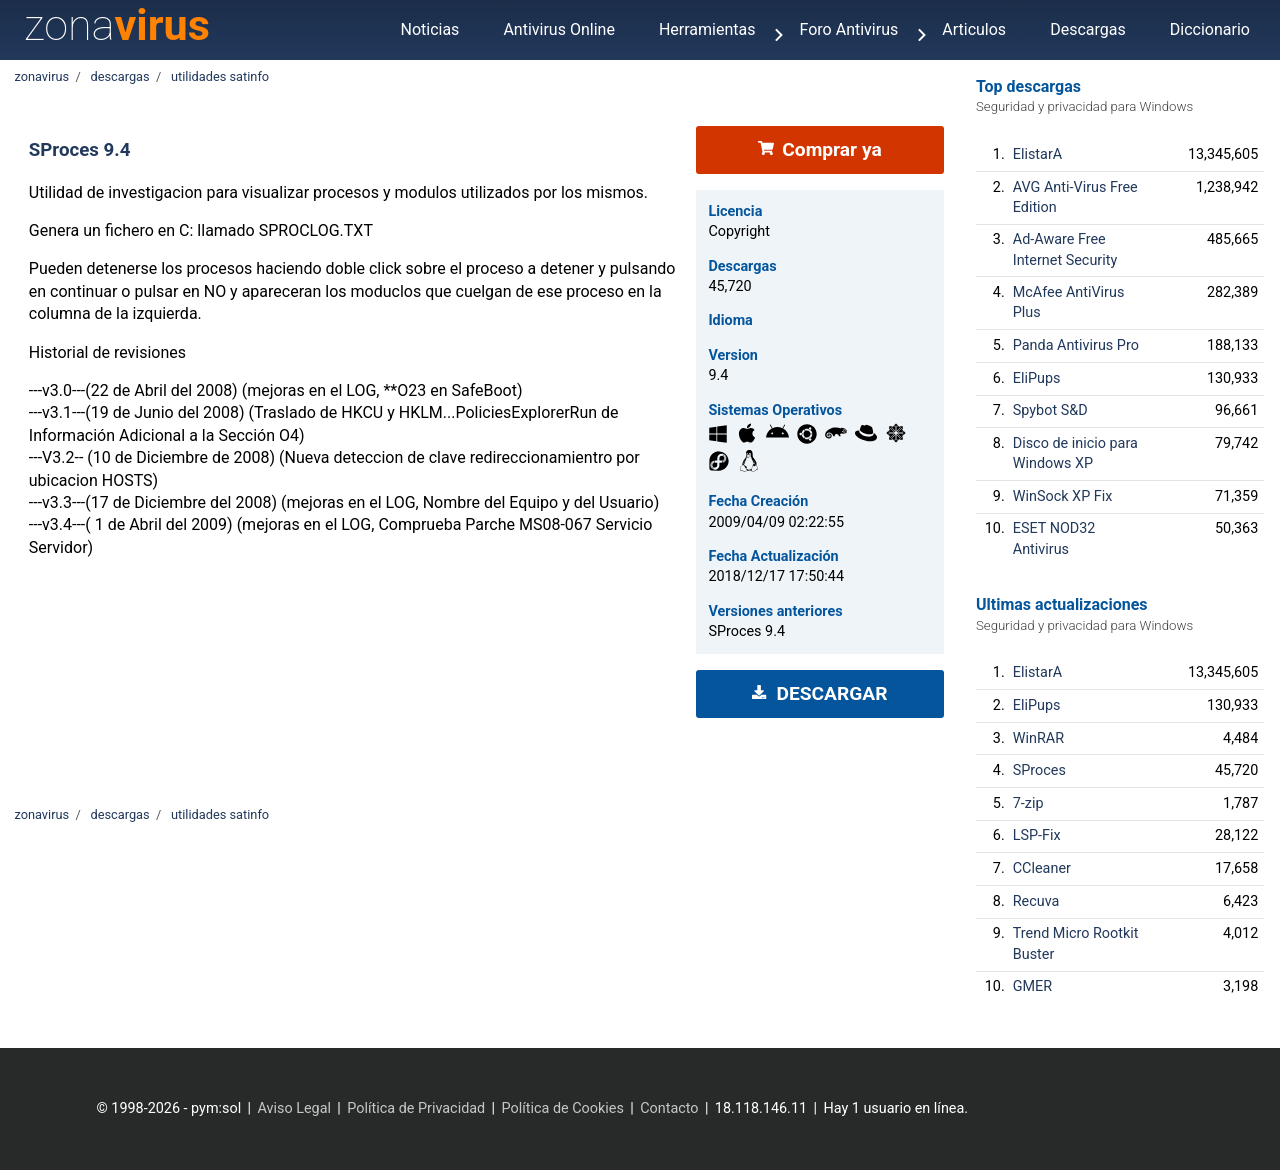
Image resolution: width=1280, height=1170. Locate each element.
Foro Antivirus (849, 29)
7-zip (1028, 803)
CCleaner (1042, 868)
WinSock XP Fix (1063, 496)
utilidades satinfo (220, 76)
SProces (1039, 770)
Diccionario (1210, 29)
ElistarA (1037, 154)
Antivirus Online (558, 29)
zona (117, 25)
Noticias (429, 29)
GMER (1032, 986)
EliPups (1037, 378)
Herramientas (707, 29)
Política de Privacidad (416, 1108)
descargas (119, 76)
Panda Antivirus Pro (1076, 345)
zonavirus (41, 76)
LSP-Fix (1037, 835)
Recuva (1036, 901)
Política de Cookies (563, 1108)
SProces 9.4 (80, 150)
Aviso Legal (294, 1108)
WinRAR (1038, 738)
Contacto (669, 1108)
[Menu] (779, 36)
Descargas (1088, 29)
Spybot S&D (1050, 410)
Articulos (974, 29)
